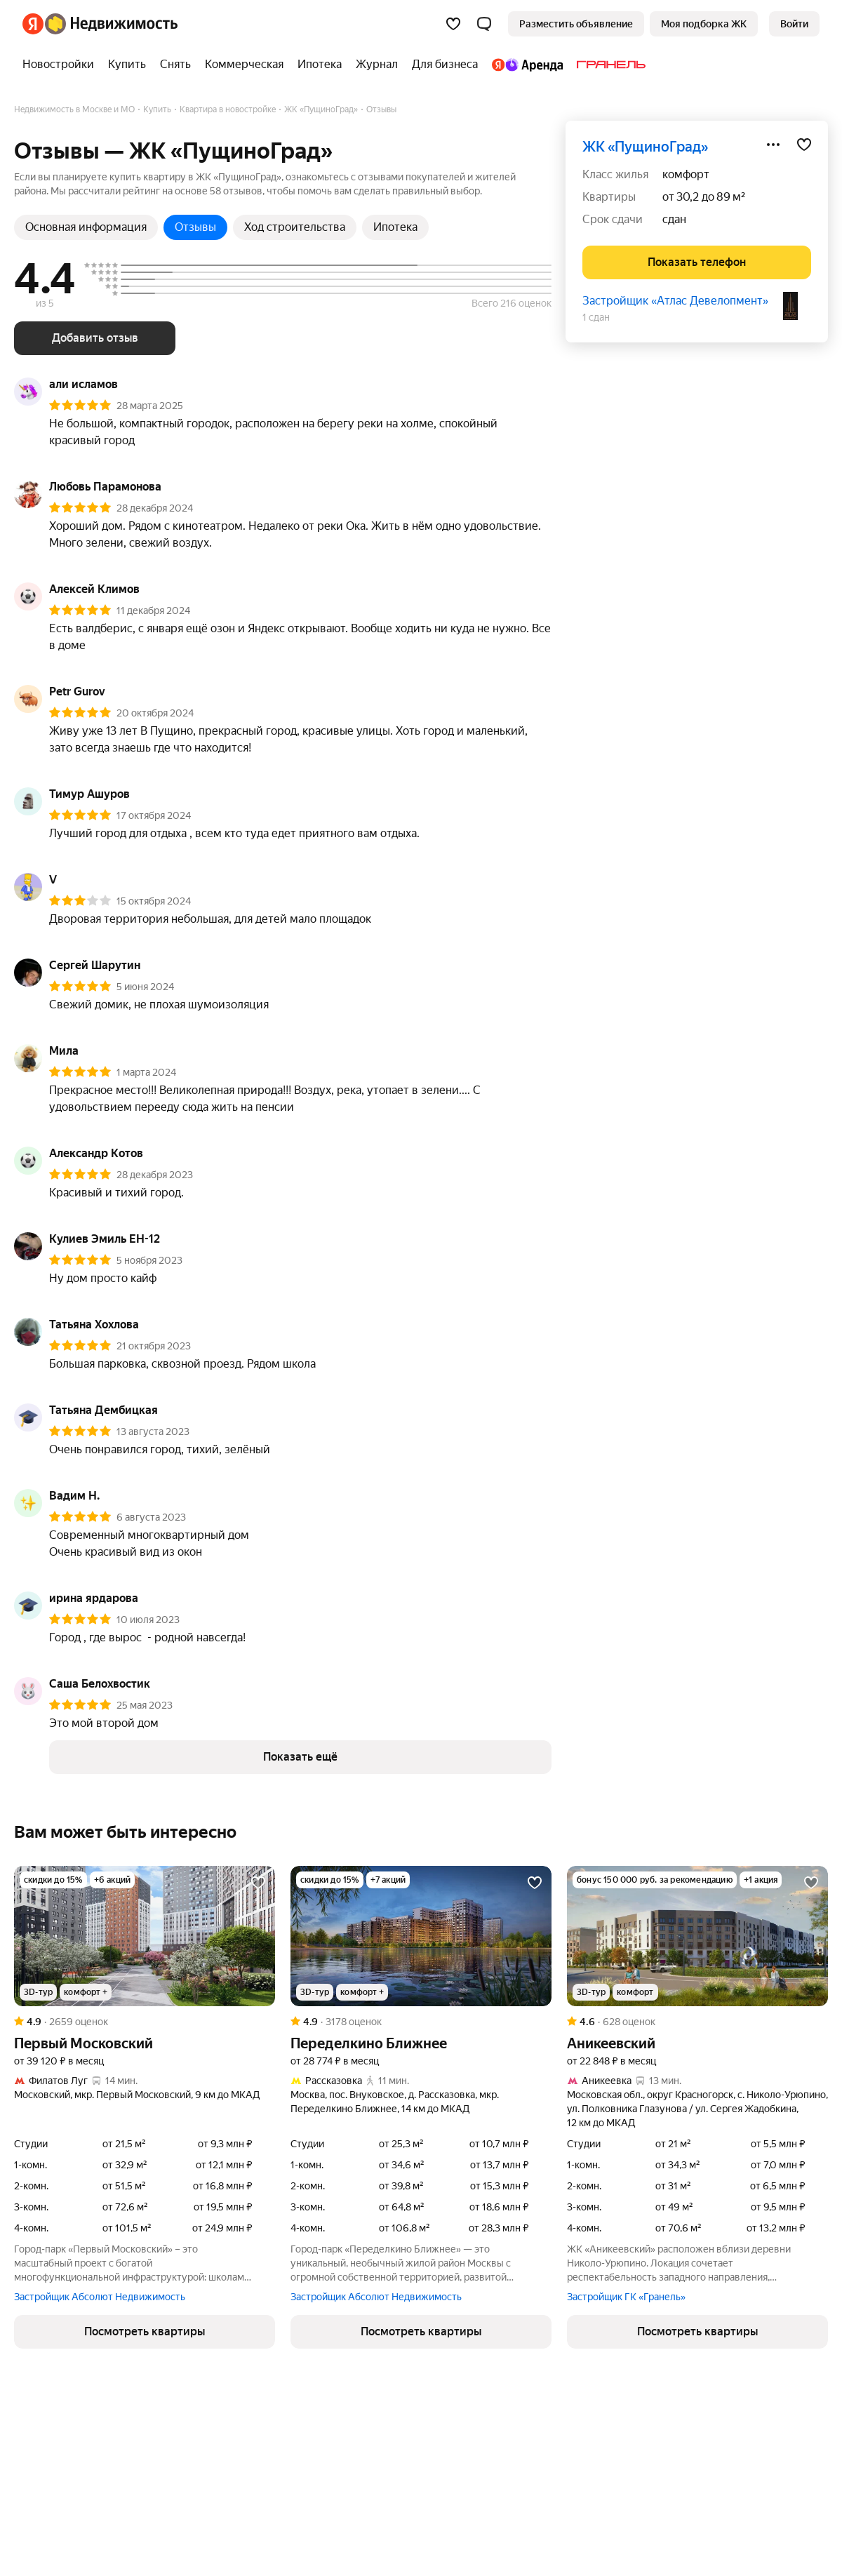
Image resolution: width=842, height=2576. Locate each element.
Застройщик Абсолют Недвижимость (99, 2296)
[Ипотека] (319, 64)
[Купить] (127, 64)
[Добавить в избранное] (804, 144)
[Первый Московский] (144, 1936)
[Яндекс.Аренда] (527, 64)
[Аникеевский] (697, 1936)
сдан (674, 219)
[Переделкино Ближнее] (421, 1936)
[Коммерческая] (244, 64)
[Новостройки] (61, 64)
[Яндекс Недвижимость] (111, 23)
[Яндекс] (33, 23)
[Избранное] (453, 23)
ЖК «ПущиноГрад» (645, 146)
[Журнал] (377, 64)
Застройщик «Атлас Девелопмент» (675, 300)
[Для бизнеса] (445, 64)
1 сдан (596, 317)
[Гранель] (608, 64)
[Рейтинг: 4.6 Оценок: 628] (697, 2022)
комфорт (685, 174)
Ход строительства (294, 227)
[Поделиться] (773, 144)
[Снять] (175, 64)
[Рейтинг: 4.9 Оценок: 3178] (421, 2022)
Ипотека (395, 227)
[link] (794, 23)
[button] (484, 23)
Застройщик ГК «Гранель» (626, 2296)
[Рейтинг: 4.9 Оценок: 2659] (144, 2022)
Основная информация (86, 227)
